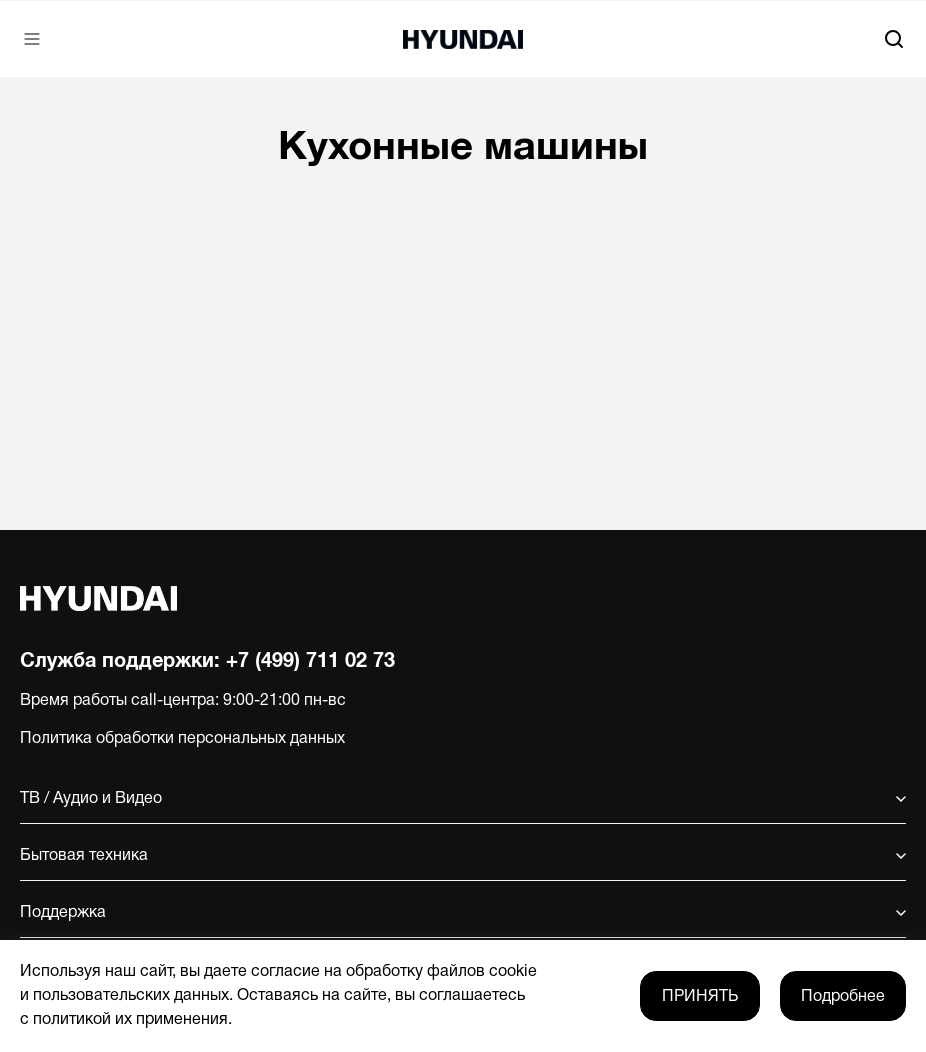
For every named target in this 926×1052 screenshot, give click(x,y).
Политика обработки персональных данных (182, 739)
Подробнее (843, 997)
